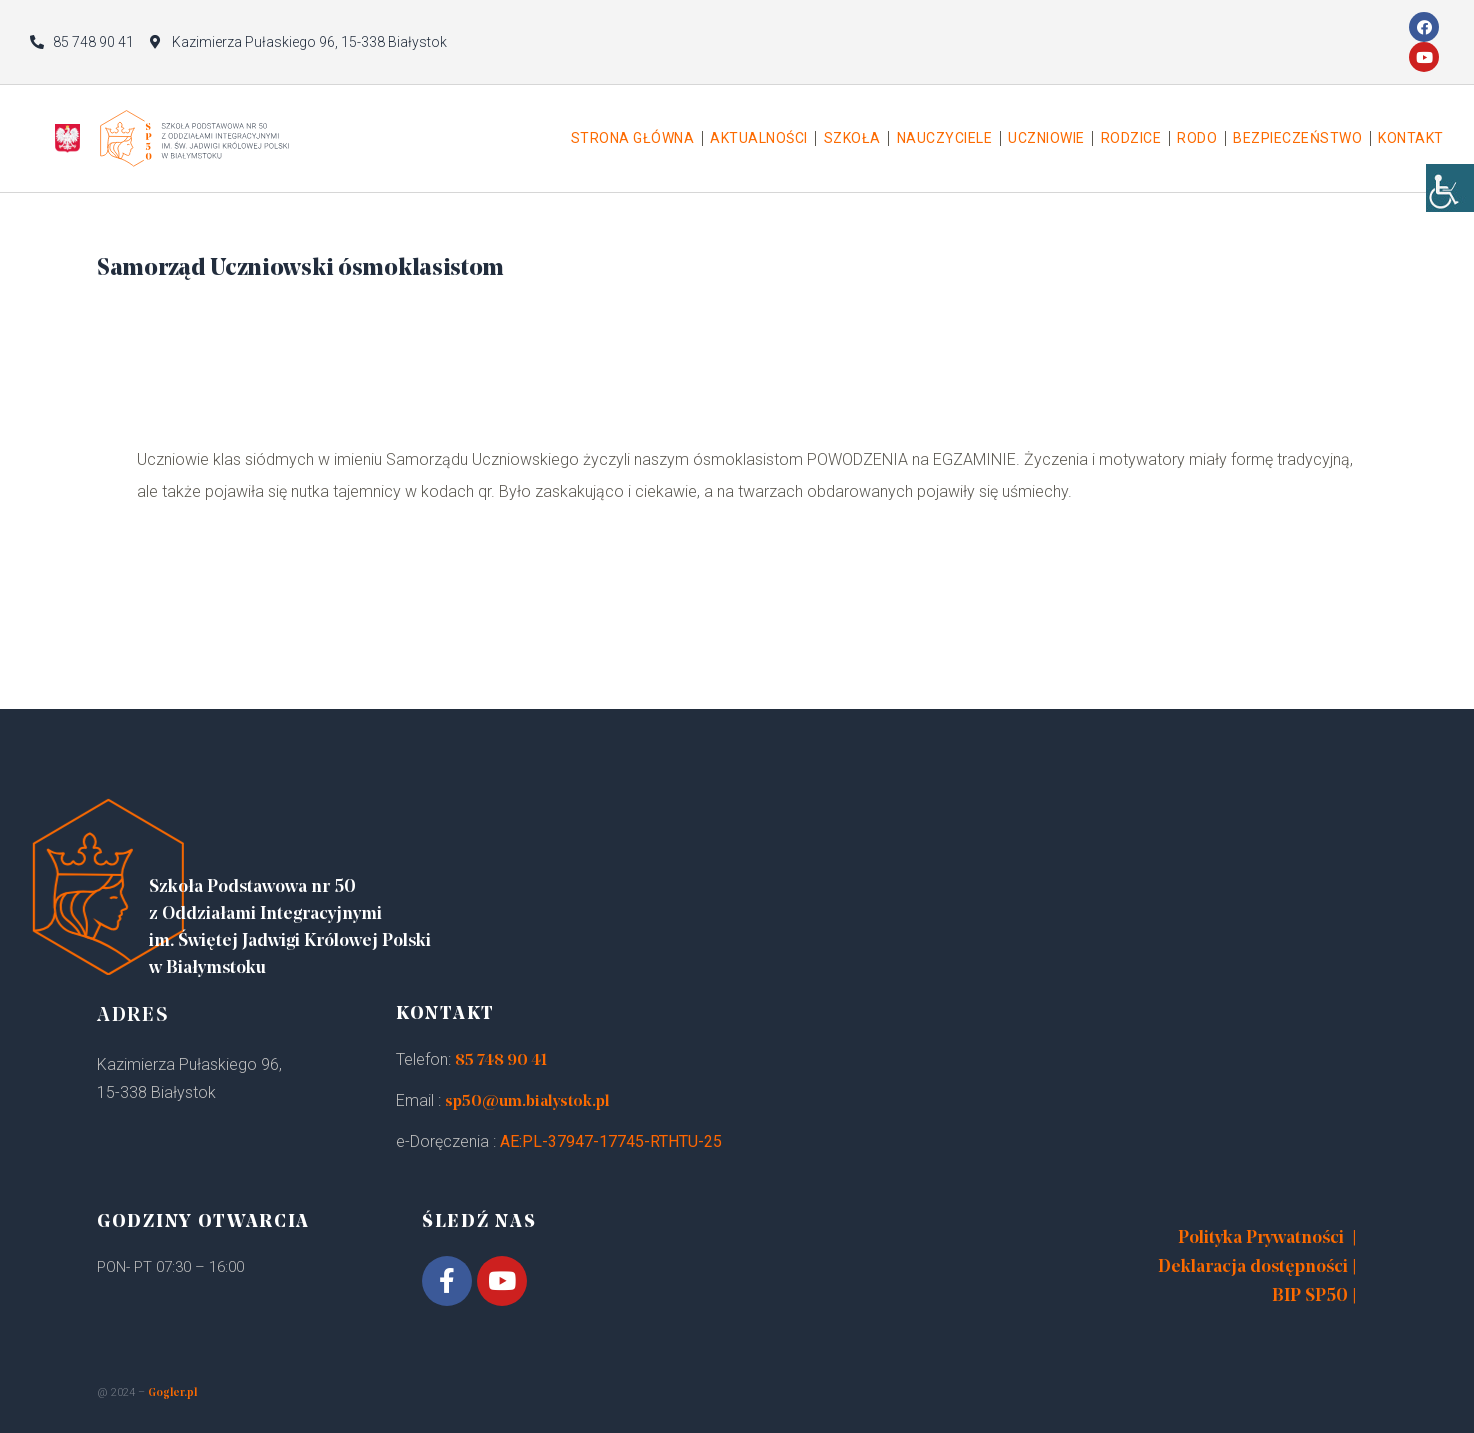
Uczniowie (1046, 138)
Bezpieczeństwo (1297, 138)
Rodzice (1131, 138)
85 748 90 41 (501, 1061)
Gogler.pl (172, 1393)
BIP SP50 (1310, 1296)
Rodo (1197, 138)
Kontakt (1411, 138)
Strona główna (633, 138)
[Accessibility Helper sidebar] (1450, 200)
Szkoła (852, 138)
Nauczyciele (945, 138)
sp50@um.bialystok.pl (527, 1102)
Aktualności (759, 138)
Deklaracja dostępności (1253, 1267)
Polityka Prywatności (1261, 1238)
